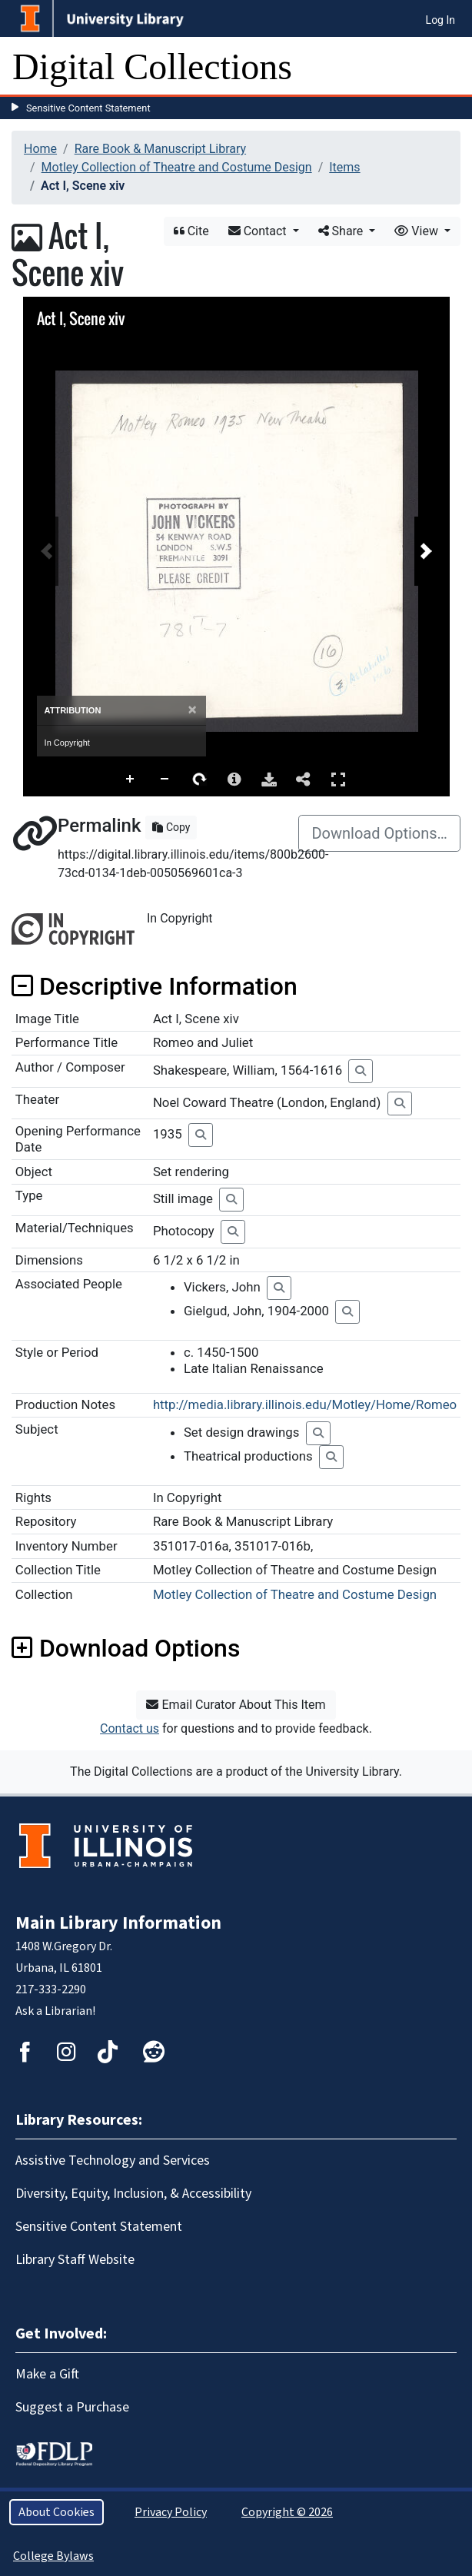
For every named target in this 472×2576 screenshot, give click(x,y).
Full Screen (338, 779)
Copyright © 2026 (287, 2512)
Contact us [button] (129, 1728)
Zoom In (130, 779)
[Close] (191, 710)
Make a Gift (47, 2374)
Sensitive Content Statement (88, 108)
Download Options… (379, 833)
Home (40, 148)
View (417, 231)
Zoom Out (165, 779)
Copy (171, 827)
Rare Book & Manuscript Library (160, 148)
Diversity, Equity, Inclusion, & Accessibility (133, 2193)
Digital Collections (152, 66)
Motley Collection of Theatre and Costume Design (177, 167)
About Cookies (56, 2512)
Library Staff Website (75, 2259)
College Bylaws (53, 2556)
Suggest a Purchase (72, 2407)
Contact (259, 231)
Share (342, 231)
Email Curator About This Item (235, 1704)
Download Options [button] (126, 1648)
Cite (191, 231)
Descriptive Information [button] (154, 986)
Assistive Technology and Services (112, 2160)
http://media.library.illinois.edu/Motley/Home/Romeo (305, 1404)
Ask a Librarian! (55, 2011)
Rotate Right (199, 779)
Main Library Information (118, 1923)
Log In (440, 20)
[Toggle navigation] (450, 67)
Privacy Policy (171, 2512)
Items (344, 167)
